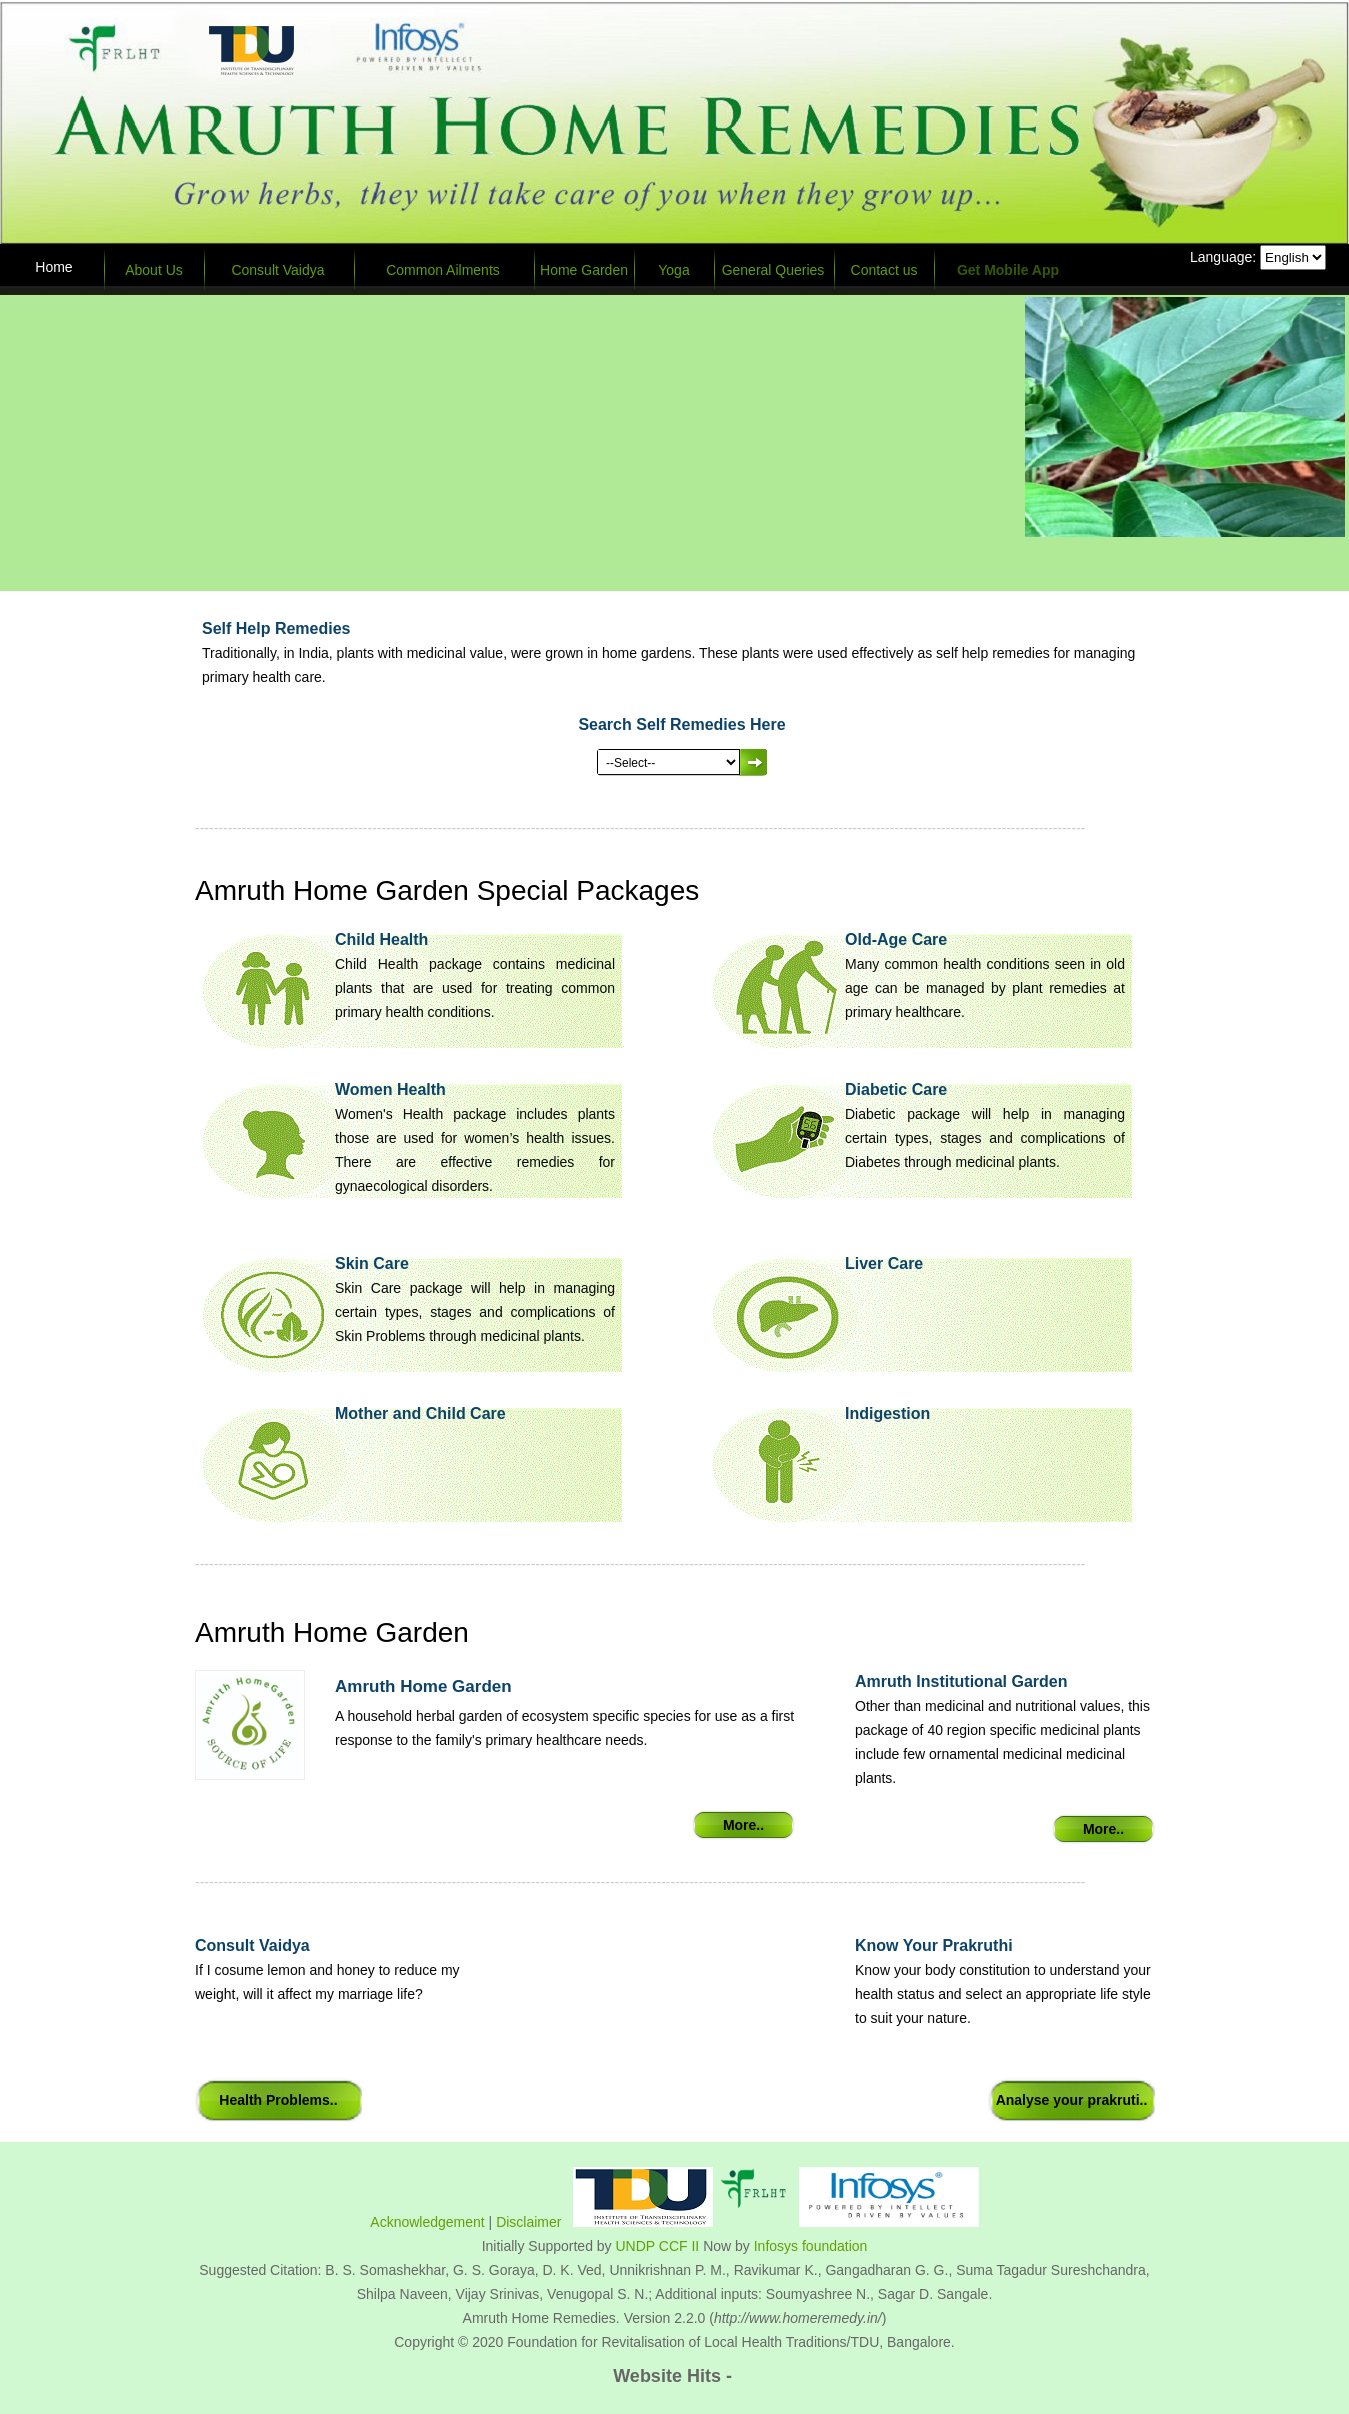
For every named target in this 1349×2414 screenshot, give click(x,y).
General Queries (773, 270)
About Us (154, 270)
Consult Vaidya (277, 270)
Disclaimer (528, 2222)
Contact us (884, 270)
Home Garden (584, 270)
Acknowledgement (427, 2222)
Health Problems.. (278, 2100)
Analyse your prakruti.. (1072, 2100)
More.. (743, 1825)
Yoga (673, 270)
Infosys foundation (811, 2246)
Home (53, 267)
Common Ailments (443, 270)
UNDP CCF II (658, 2246)
